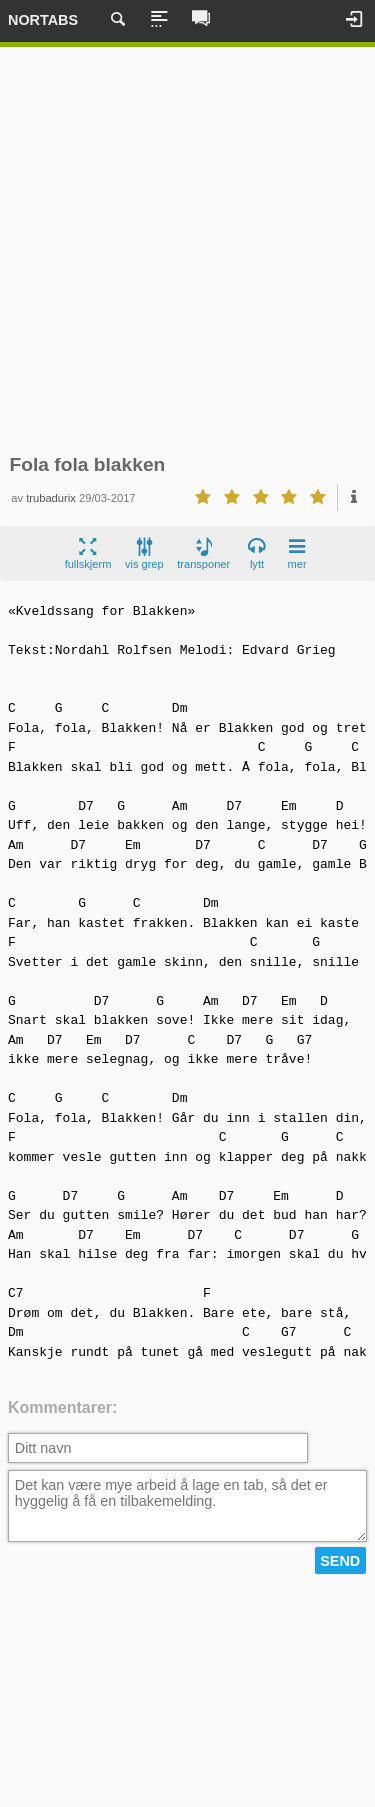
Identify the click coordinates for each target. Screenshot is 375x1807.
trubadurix (51, 498)
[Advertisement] (187, 250)
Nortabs (43, 20)
